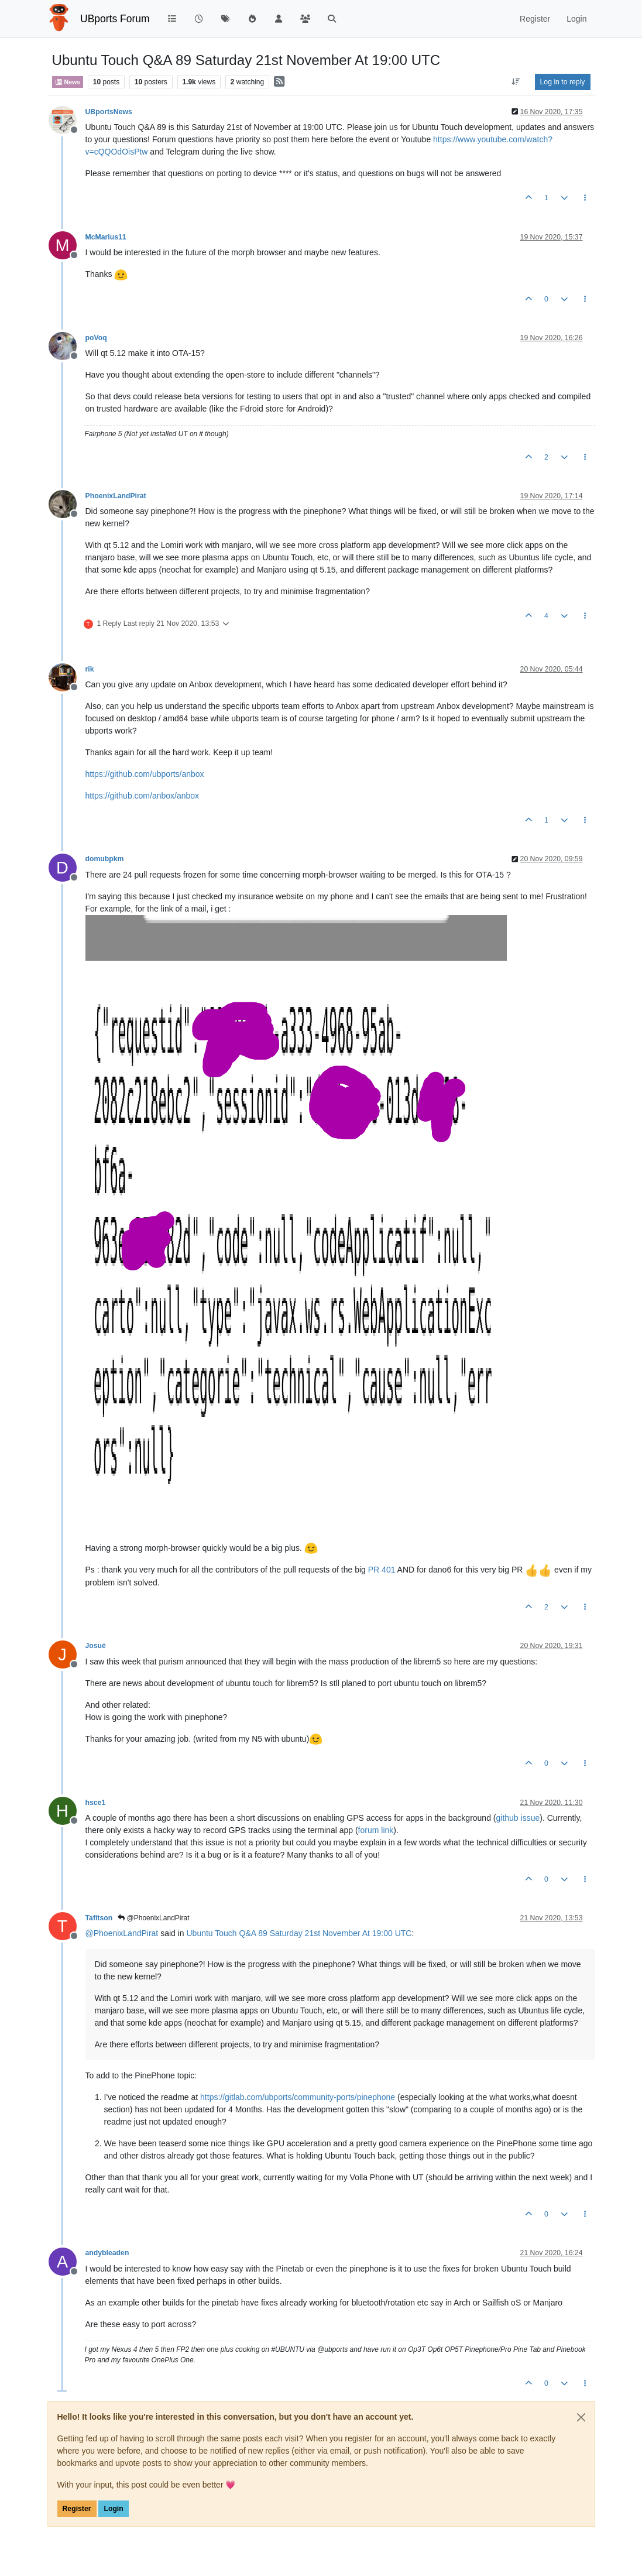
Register (77, 2509)
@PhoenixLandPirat (153, 1918)
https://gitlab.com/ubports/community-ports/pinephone (297, 2097)
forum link (376, 1830)
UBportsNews (108, 112)
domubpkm (104, 859)
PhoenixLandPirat (115, 496)
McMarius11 (105, 237)
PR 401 (382, 1569)
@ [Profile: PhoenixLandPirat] (122, 1933)
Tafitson (99, 1918)
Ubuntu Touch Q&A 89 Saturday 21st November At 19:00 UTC (299, 1933)
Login (113, 2509)
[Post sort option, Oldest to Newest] (515, 82)
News (67, 81)
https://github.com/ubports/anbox (144, 774)
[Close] (581, 2417)
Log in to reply (562, 82)
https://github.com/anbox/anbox (142, 795)
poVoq (96, 338)
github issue (518, 1818)
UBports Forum (115, 19)
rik (89, 669)
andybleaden (107, 2253)
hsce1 (95, 1803)
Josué (95, 1646)
